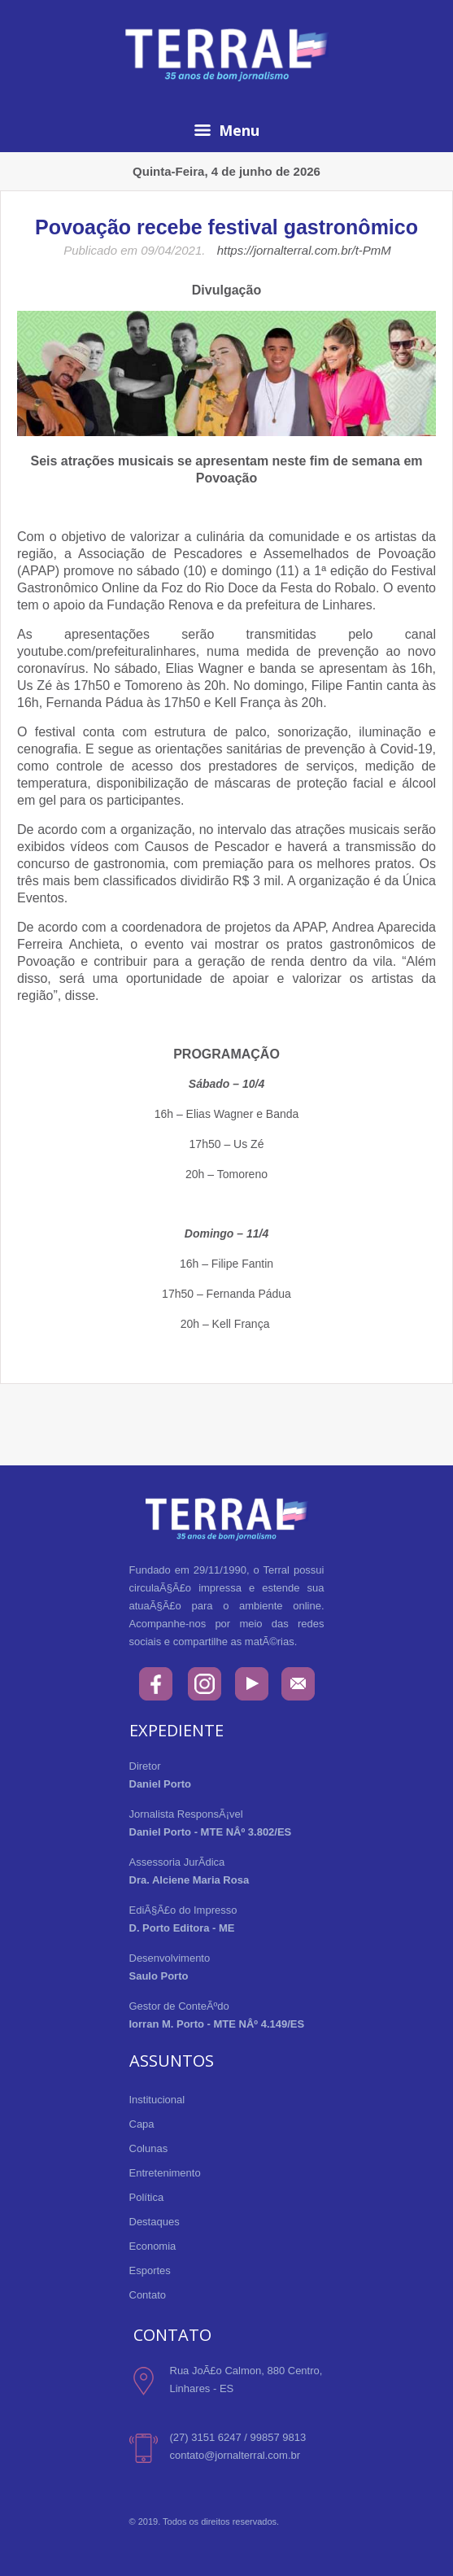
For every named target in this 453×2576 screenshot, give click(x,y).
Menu (226, 130)
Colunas (148, 2148)
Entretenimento (165, 2173)
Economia (152, 2246)
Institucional (157, 2100)
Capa (142, 2124)
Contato (148, 2295)
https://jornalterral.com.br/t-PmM (304, 250)
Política (146, 2197)
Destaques (154, 2222)
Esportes (150, 2270)
